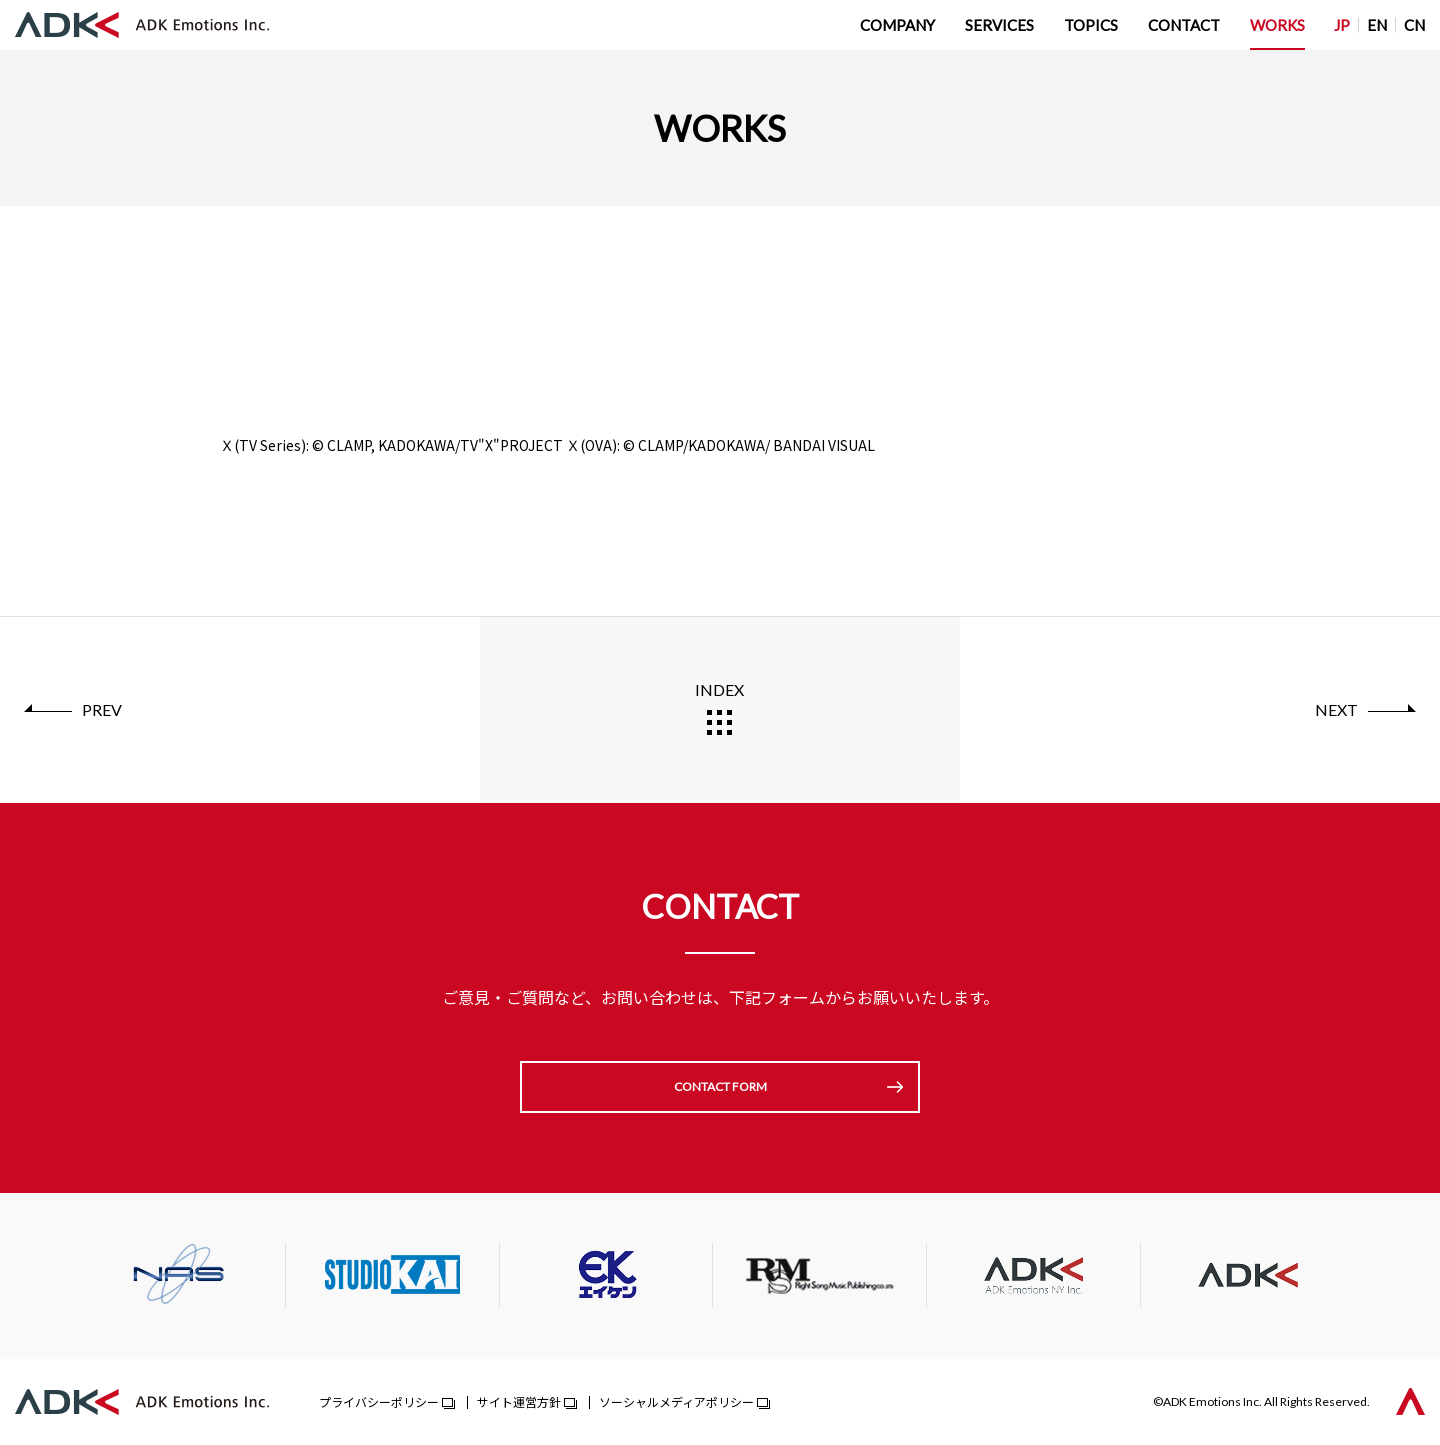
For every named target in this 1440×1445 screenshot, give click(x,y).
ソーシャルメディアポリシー (676, 1401)
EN (1377, 25)
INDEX (719, 689)
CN (1414, 25)
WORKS (1277, 25)
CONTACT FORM (720, 1086)
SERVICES (999, 25)
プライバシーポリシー (379, 1401)
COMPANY (897, 25)
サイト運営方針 (519, 1401)
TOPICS (1091, 25)
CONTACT (1184, 25)
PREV (102, 709)
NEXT (1336, 709)
